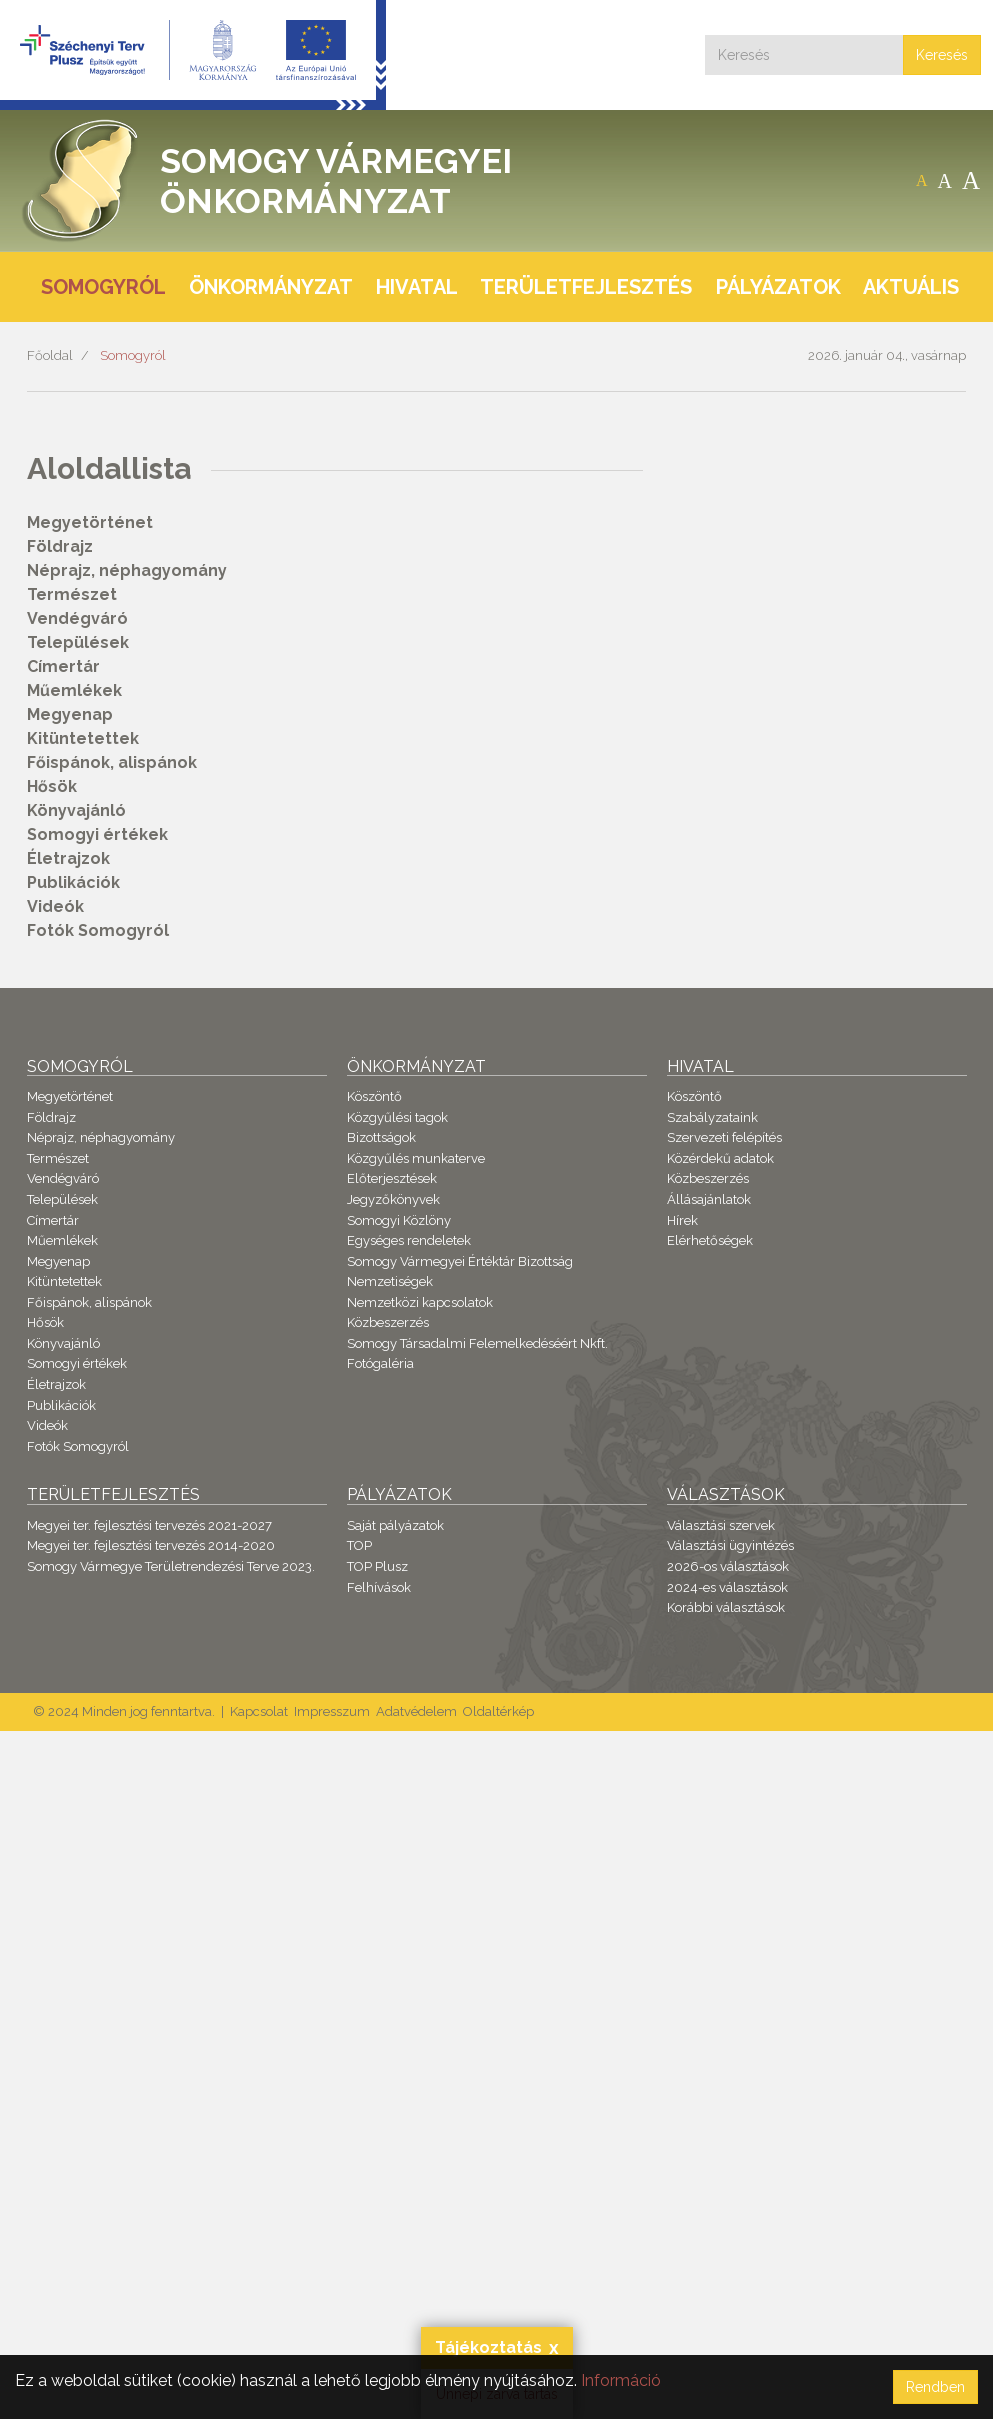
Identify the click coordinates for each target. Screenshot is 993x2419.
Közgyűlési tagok (397, 1117)
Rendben (935, 2387)
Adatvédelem (416, 1711)
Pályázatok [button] (778, 287)
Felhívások (379, 1587)
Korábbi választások (726, 1607)
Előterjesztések (392, 1178)
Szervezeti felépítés (724, 1137)
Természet (72, 594)
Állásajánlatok (709, 1199)
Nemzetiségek (390, 1281)
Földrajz (60, 546)
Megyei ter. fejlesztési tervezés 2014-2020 (151, 1545)
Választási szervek (721, 1525)
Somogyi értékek (97, 834)
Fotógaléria (380, 1363)
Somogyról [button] (103, 287)
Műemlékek (74, 690)
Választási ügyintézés (730, 1545)
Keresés (942, 55)
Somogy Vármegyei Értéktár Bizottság (460, 1261)
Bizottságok (381, 1137)
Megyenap (70, 714)
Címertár (63, 666)
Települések (78, 642)
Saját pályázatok (395, 1525)
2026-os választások (728, 1566)
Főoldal (50, 355)
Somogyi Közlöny (399, 1220)
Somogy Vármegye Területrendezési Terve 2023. (171, 1566)
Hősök (52, 786)
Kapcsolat (259, 1711)
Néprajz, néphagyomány (127, 570)
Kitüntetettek (83, 738)
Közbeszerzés (388, 1322)
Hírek (682, 1220)
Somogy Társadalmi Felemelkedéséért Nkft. (477, 1343)
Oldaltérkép (498, 1711)
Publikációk (73, 882)
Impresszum (332, 1711)
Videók (55, 906)
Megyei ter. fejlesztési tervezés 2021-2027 (149, 1525)
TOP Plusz (377, 1566)
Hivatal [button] (417, 287)
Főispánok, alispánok (112, 762)
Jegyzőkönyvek (393, 1199)
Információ (621, 2380)
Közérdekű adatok (720, 1158)
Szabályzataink (712, 1117)
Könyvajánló (76, 810)
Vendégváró (77, 618)
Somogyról (133, 355)
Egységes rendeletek (409, 1240)
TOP (359, 1545)
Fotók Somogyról (98, 930)
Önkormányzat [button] (271, 287)
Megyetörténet (90, 522)
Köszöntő (374, 1096)
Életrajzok (68, 858)
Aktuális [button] (911, 287)
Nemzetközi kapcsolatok (420, 1302)
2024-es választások (727, 1587)
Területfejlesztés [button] (586, 287)
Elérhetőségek (710, 1240)
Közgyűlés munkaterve (416, 1158)
